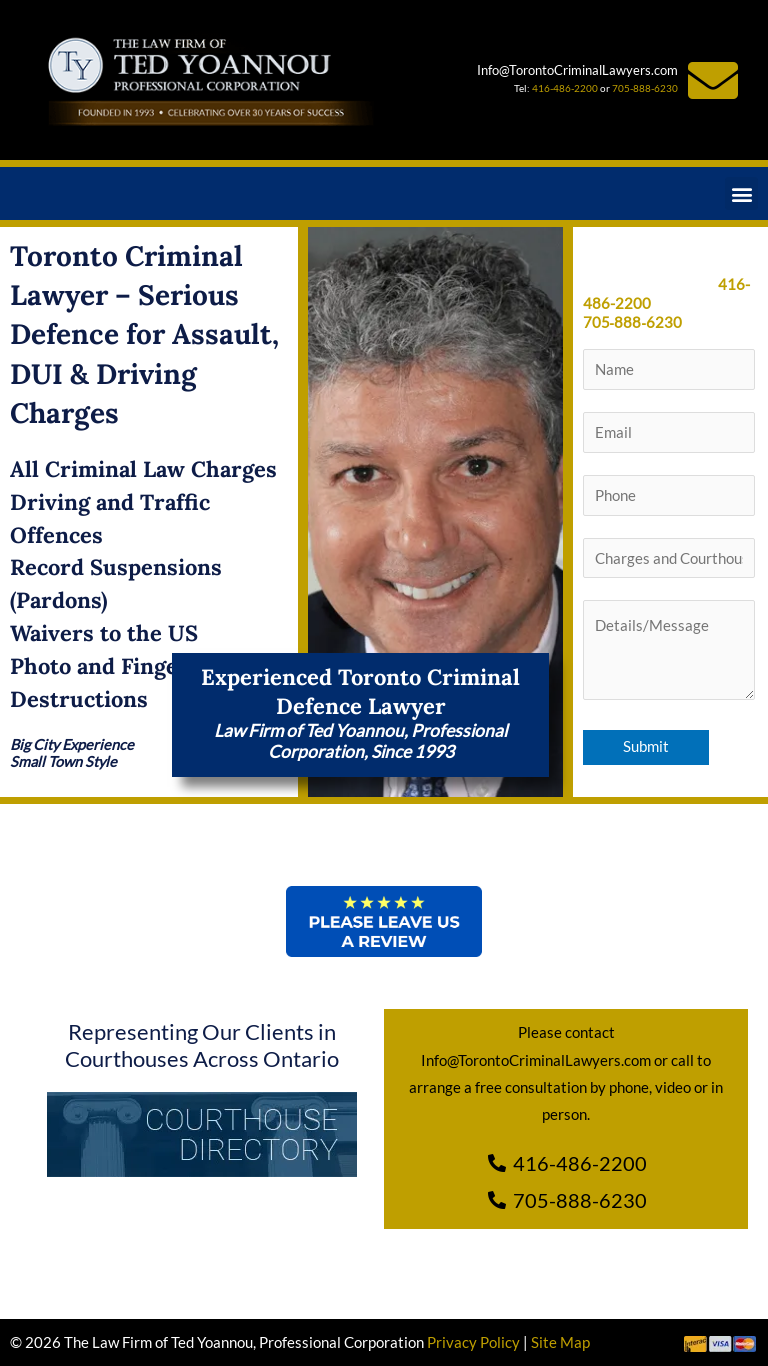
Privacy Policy (473, 1342)
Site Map (560, 1342)
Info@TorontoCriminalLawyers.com (577, 70)
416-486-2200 (565, 88)
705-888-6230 (645, 88)
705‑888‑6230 (633, 322)
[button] (741, 193)
